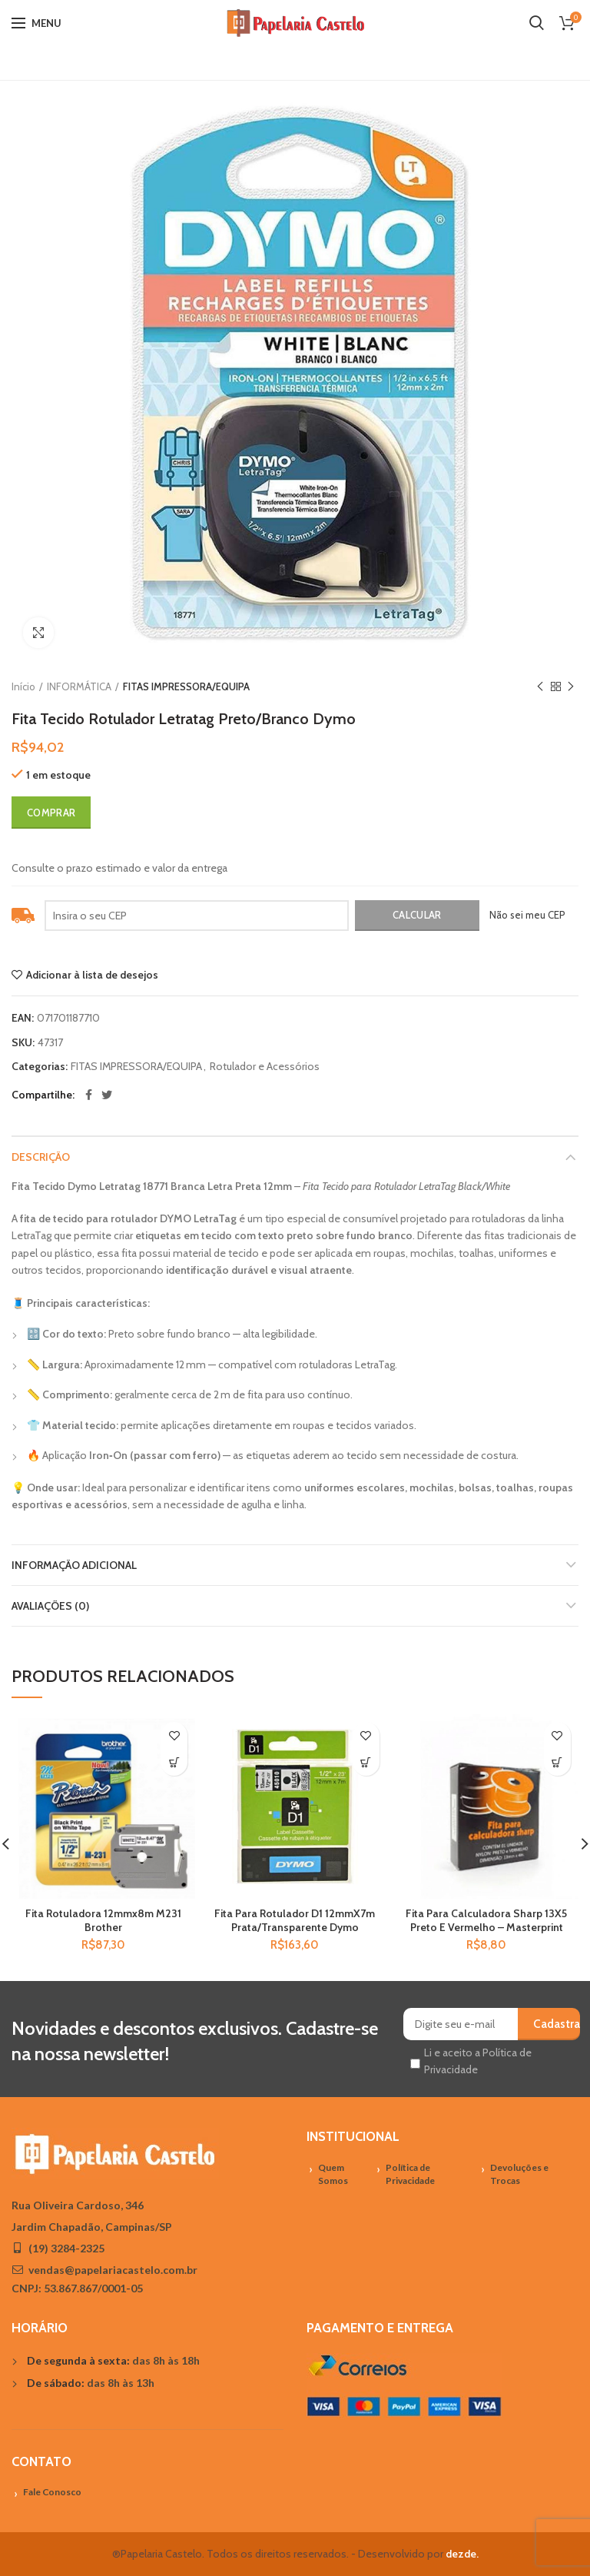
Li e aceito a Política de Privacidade (478, 2061)
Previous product (540, 687)
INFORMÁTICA (79, 686)
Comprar (51, 812)
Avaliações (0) (50, 1606)
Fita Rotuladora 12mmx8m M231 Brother (103, 1920)
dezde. (462, 2554)
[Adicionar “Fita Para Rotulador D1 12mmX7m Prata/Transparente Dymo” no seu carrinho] (366, 1762)
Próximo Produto (570, 687)
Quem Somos (333, 2174)
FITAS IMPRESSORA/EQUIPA (186, 686)
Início (23, 686)
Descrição (41, 1157)
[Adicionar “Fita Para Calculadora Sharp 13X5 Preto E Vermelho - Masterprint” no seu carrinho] (557, 1762)
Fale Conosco (52, 2492)
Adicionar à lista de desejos (92, 974)
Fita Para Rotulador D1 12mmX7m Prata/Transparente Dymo (294, 1920)
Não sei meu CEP (527, 915)
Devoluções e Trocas (519, 2174)
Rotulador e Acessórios (265, 1066)
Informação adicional (74, 1565)
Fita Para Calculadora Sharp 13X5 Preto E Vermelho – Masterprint (486, 1920)
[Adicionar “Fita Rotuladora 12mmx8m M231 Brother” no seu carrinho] (174, 1762)
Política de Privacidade (410, 2174)
